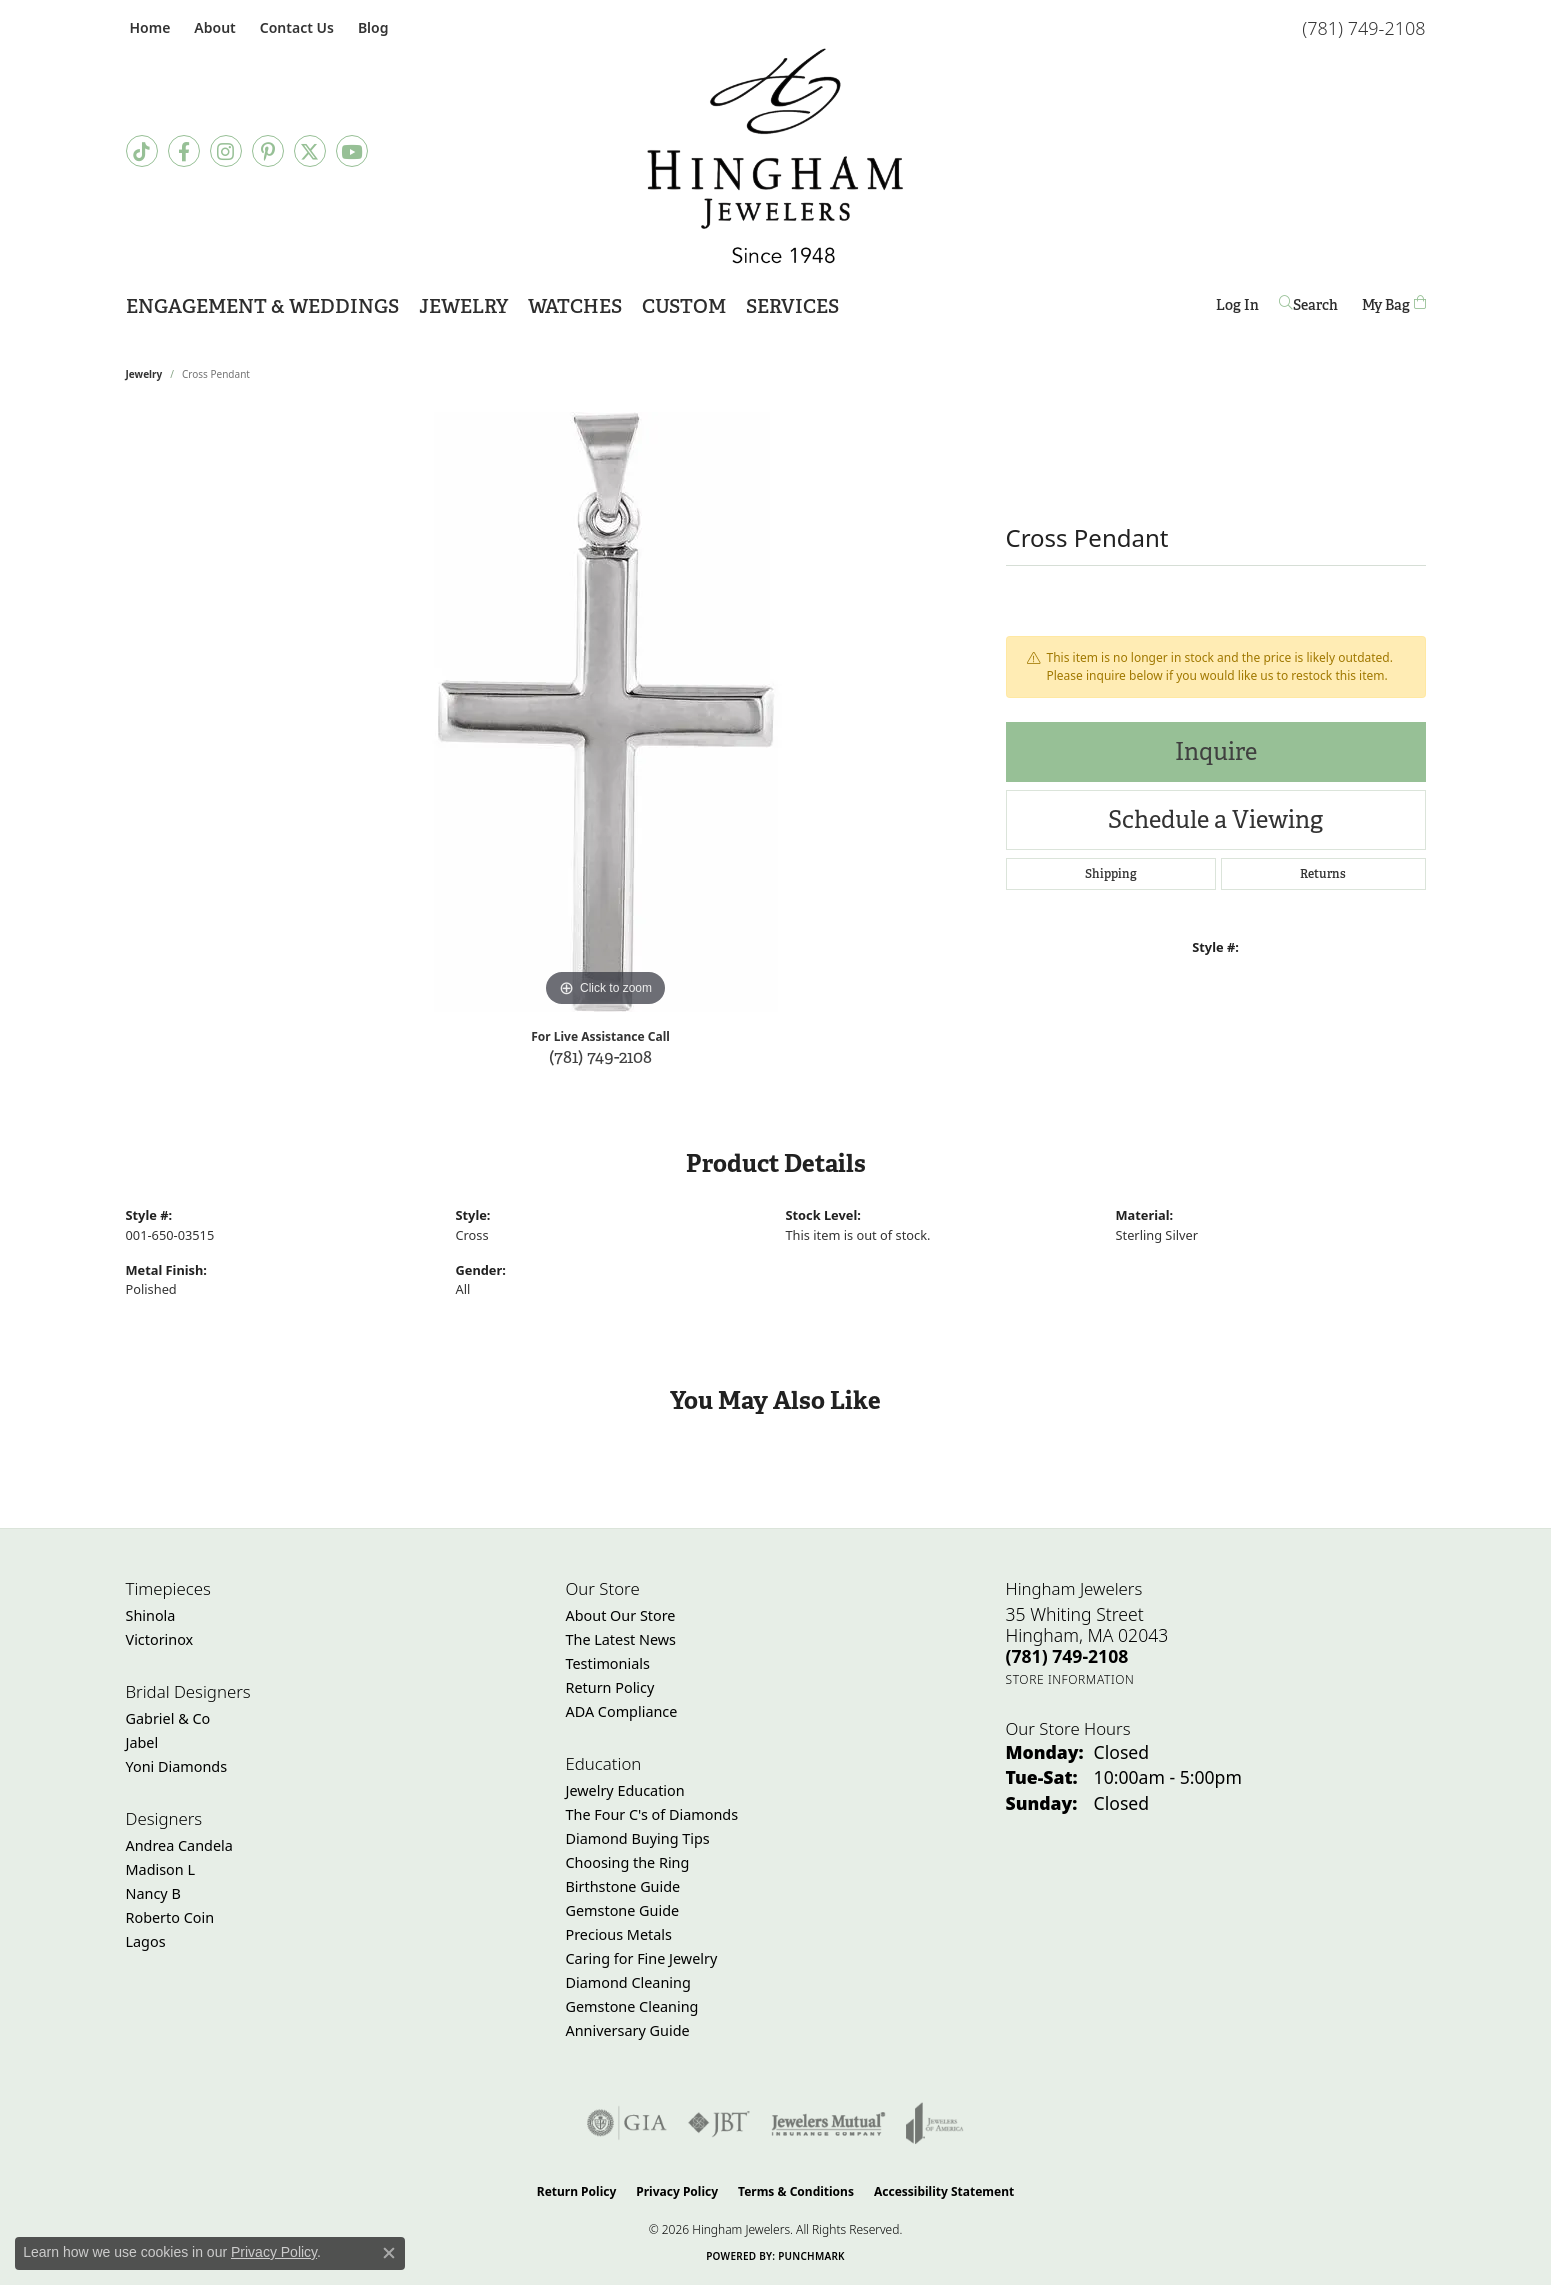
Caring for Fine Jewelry (642, 1958)
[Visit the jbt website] (719, 2123)
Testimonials (608, 1663)
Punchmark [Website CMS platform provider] (811, 2256)
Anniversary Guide (628, 2030)
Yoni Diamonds (177, 1766)
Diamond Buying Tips (638, 1838)
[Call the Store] (1067, 1656)
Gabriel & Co (168, 1718)
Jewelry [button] (463, 306)
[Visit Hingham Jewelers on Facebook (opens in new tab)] (184, 151)
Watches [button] (575, 306)
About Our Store (621, 1615)
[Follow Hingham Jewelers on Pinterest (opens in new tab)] (268, 151)
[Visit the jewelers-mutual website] (828, 2123)
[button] (212, 27)
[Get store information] (1070, 1679)
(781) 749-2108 (600, 1056)
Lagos (146, 1941)
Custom (684, 306)
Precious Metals (619, 1934)
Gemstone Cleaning (632, 2006)
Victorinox (160, 1639)
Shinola (151, 1615)
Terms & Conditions (796, 2191)
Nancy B (153, 1893)
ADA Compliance (622, 1711)
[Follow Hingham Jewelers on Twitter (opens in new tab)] (310, 151)
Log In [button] (1237, 308)
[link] (148, 27)
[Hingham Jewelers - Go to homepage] (775, 156)
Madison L (160, 1869)
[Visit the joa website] (935, 2123)
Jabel (142, 1742)
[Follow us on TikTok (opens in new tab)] (142, 151)
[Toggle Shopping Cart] (1394, 304)
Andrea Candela (179, 1845)
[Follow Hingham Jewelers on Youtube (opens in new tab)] (352, 151)
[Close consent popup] (389, 2253)
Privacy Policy (677, 2191)
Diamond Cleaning (628, 1982)
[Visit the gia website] (627, 2123)
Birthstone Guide (623, 1886)
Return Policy (610, 1687)
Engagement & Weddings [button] (262, 306)
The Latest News (621, 1639)
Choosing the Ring (628, 1862)
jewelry (144, 374)
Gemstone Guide (623, 1910)
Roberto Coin (170, 1917)
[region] (606, 712)
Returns (1323, 874)
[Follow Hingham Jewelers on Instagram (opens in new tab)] (226, 151)
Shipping (1111, 874)
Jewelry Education (625, 1790)
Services (792, 306)
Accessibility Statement (944, 2191)
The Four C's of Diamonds (652, 1814)
